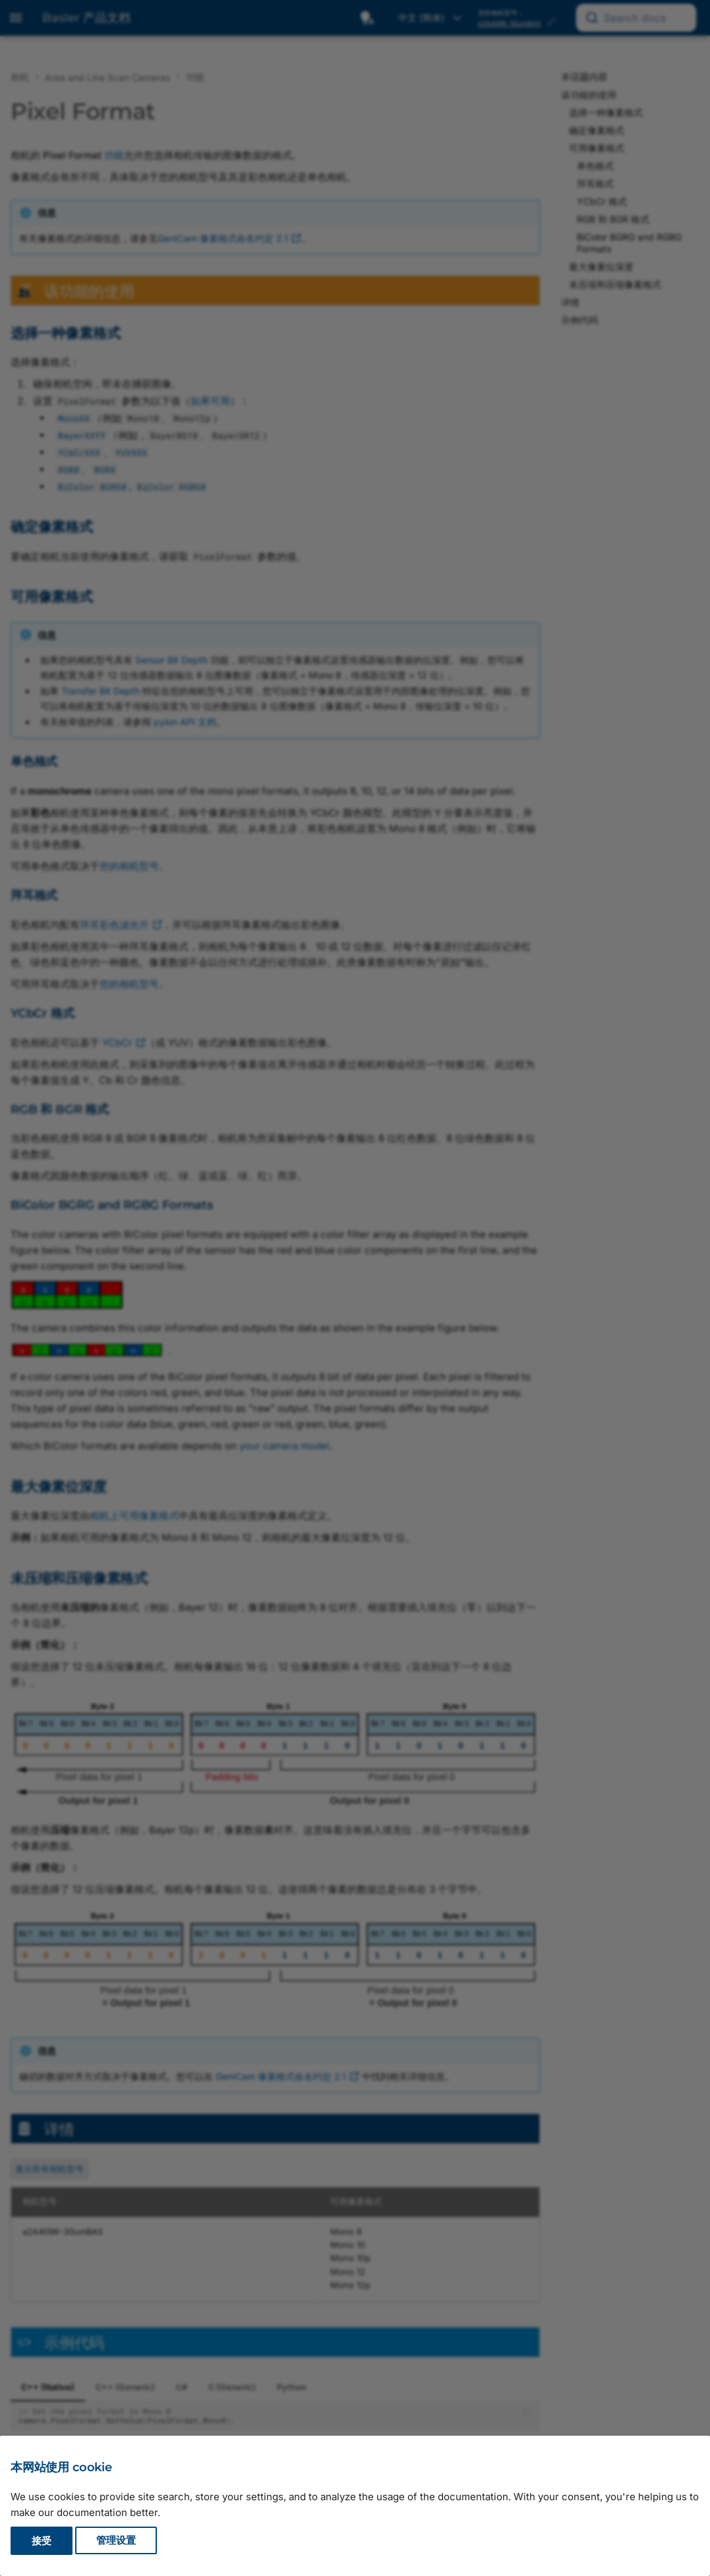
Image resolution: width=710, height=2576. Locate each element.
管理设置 (116, 2540)
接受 (41, 2540)
